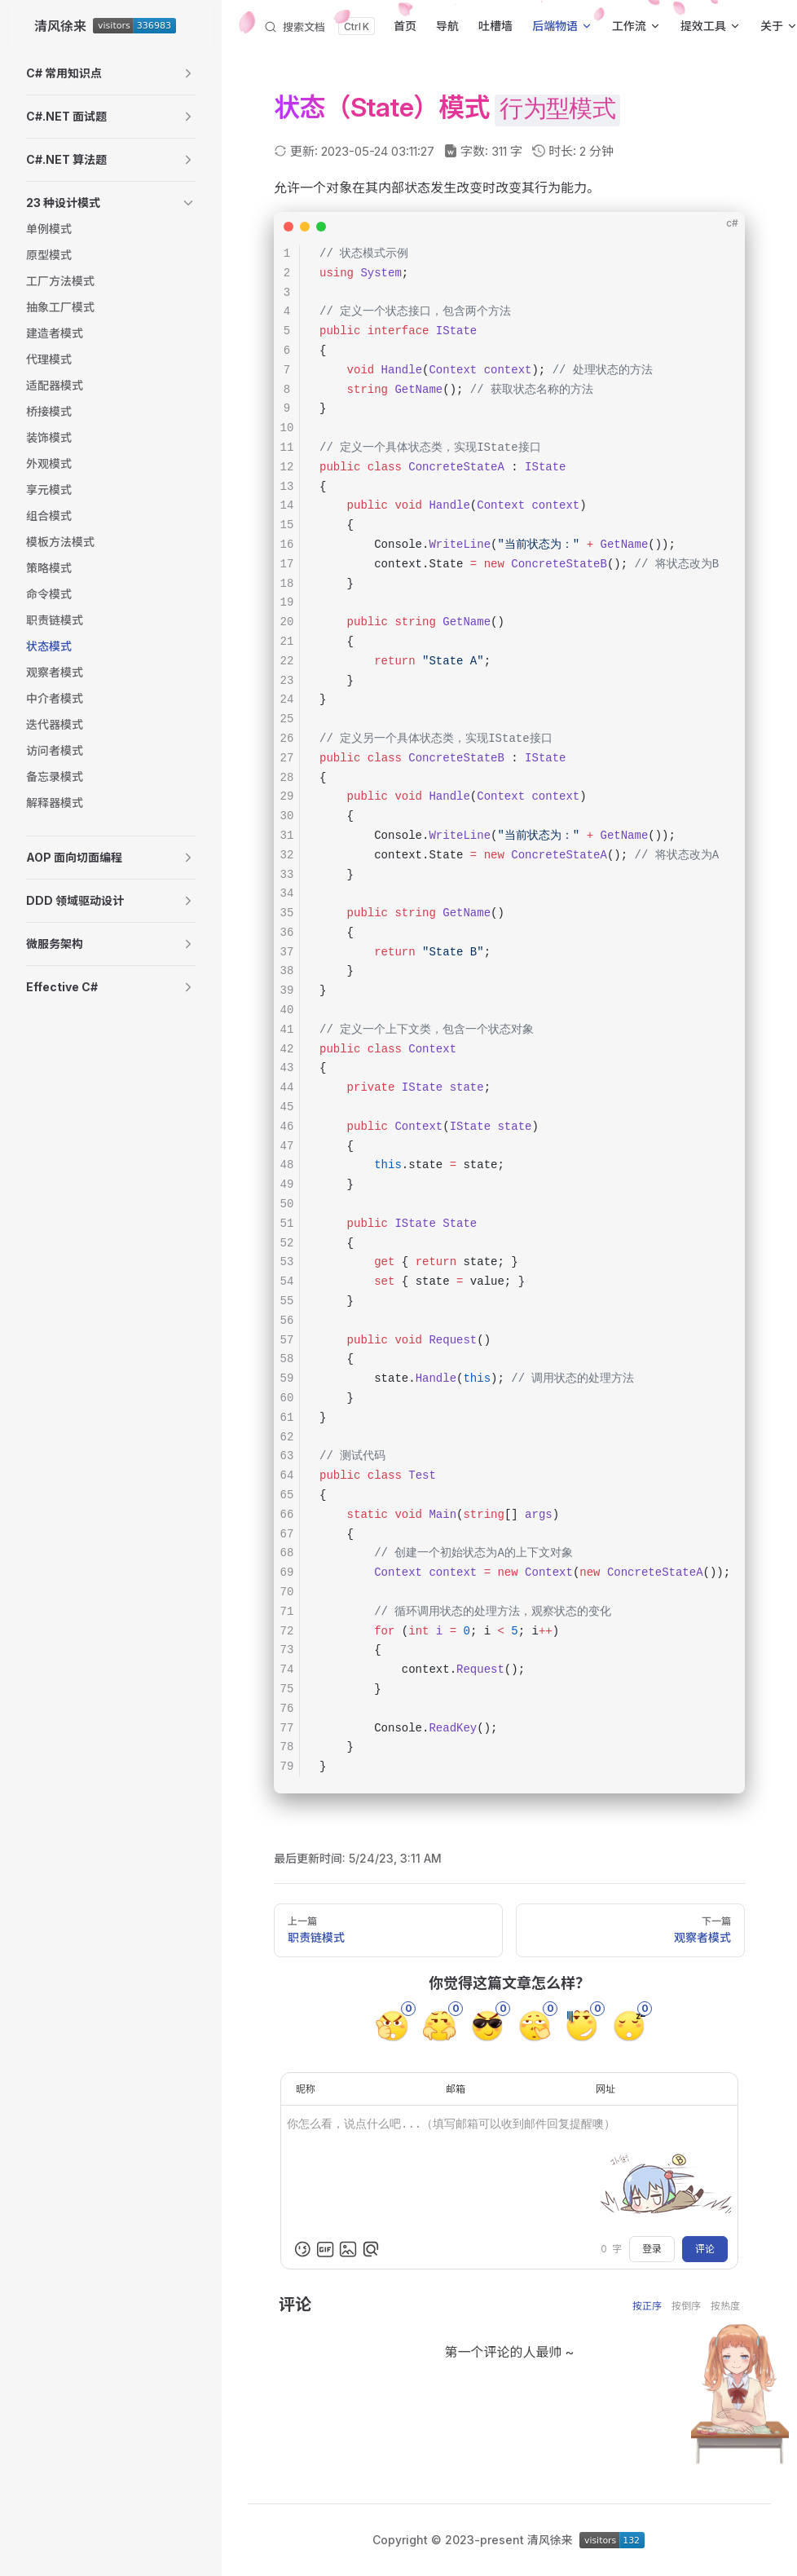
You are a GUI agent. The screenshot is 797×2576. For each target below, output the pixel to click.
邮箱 (455, 2089)
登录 (652, 2249)
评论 (705, 2249)
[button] (111, 73)
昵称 (305, 2089)
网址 (605, 2089)
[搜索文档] (319, 26)
